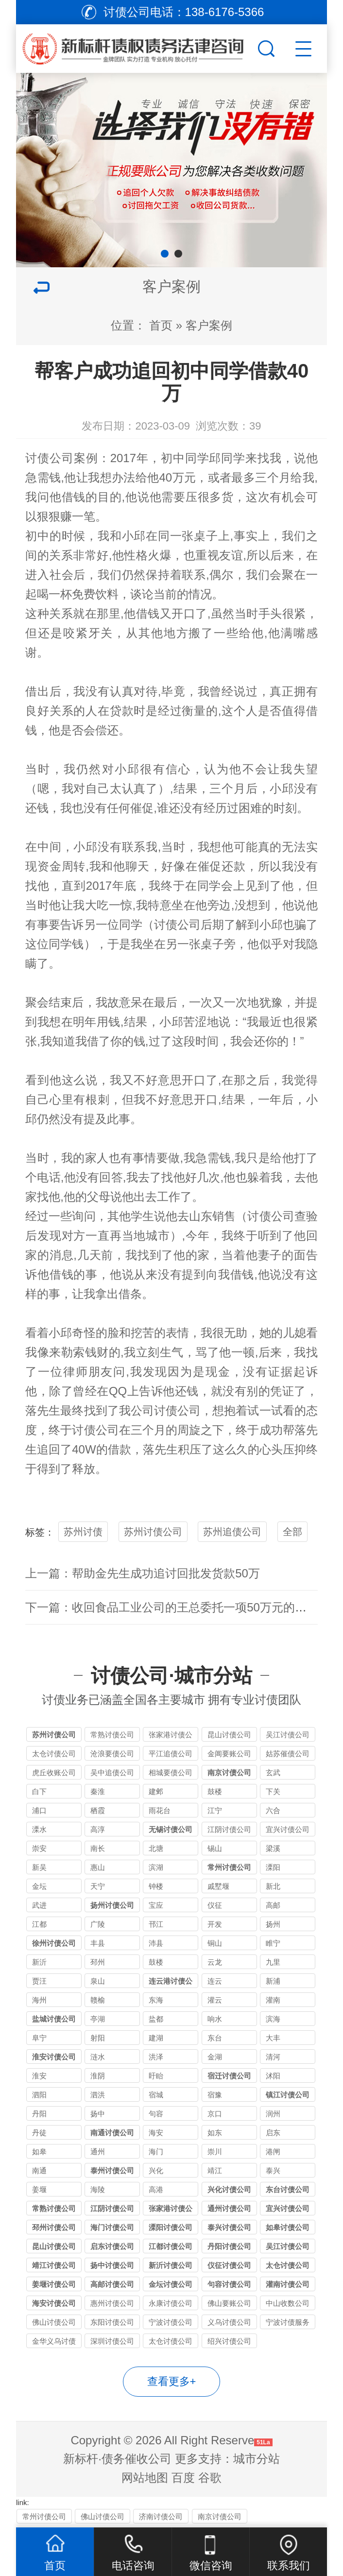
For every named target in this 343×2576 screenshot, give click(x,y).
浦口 (39, 1810)
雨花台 (160, 1810)
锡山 (214, 1848)
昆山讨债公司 (229, 1734)
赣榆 (97, 2000)
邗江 (156, 1924)
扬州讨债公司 (112, 1905)
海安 (156, 2132)
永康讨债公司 (170, 2303)
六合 (273, 1810)
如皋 (39, 2151)
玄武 (273, 1772)
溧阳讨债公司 (170, 2227)
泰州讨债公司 (112, 2170)
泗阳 (39, 2095)
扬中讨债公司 (112, 2265)
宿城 (156, 2095)
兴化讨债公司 (229, 2189)
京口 (214, 2113)
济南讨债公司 (161, 2516)
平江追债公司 (170, 1753)
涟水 (97, 2057)
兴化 (156, 2170)
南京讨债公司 (229, 1772)
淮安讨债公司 (54, 2057)
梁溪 (273, 1848)
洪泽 (156, 2057)
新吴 (39, 1867)
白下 (39, 1791)
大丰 (273, 2038)
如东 (214, 2132)
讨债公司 (49, 458)
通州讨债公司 (229, 2208)
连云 (214, 1981)
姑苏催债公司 (287, 1753)
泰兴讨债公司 (229, 2227)
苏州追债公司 (232, 1531)
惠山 (97, 1867)
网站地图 (144, 2477)
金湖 (214, 2057)
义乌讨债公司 (229, 2322)
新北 (273, 1886)
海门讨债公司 (112, 2227)
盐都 (156, 2019)
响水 (214, 2019)
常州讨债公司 (229, 1867)
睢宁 (273, 1943)
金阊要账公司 (229, 1753)
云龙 (214, 1962)
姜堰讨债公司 (54, 2284)
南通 (39, 2170)
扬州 (273, 1924)
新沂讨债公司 (170, 2265)
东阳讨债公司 (112, 2322)
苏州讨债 (83, 1531)
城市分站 (256, 2458)
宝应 (156, 1905)
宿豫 (214, 2095)
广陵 (97, 1924)
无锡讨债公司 (170, 1829)
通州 (97, 2151)
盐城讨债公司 (54, 2019)
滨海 (273, 2019)
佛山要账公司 (229, 2303)
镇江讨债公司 (287, 2095)
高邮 (273, 1905)
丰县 (97, 1943)
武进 (39, 1905)
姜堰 (39, 2189)
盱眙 (156, 2076)
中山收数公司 (287, 2303)
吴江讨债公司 (287, 1734)
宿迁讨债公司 (229, 2076)
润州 (273, 2113)
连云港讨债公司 (170, 1982)
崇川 (214, 2151)
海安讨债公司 (54, 2303)
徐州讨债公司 (54, 1943)
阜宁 (39, 2038)
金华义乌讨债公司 (54, 2342)
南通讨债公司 (112, 2132)
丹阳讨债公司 (229, 2246)
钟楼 (156, 1886)
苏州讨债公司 (153, 1531)
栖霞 (97, 1810)
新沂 (39, 1962)
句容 (156, 2113)
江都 (39, 1924)
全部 (292, 1531)
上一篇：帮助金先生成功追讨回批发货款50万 (142, 1573)
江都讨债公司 (170, 2246)
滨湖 (156, 1867)
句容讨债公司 (229, 2284)
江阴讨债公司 (229, 1829)
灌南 (273, 2000)
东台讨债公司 (287, 2189)
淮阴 (97, 2076)
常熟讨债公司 (112, 1734)
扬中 (97, 2113)
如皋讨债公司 (287, 2227)
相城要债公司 (170, 1772)
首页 (160, 325)
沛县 (156, 1943)
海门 (156, 2151)
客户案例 (209, 325)
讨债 (165, 924)
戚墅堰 (218, 1886)
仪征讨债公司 (229, 2265)
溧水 (39, 1829)
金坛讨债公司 (170, 2284)
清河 (273, 2057)
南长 (97, 1848)
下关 (273, 1791)
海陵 (97, 2189)
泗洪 (97, 2095)
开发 (214, 1924)
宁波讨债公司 (170, 2322)
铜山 (214, 1943)
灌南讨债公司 (287, 2284)
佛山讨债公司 (54, 2322)
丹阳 (39, 2113)
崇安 (39, 1848)
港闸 (273, 2151)
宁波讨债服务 (287, 2322)
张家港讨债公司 (170, 1736)
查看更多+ (171, 2381)
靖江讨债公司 (54, 2265)
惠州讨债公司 (112, 2303)
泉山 (97, 1981)
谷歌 (210, 2477)
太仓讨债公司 (54, 1753)
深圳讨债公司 (112, 2341)
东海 (156, 2000)
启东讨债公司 (112, 2246)
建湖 (156, 2038)
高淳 (97, 1829)
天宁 (97, 1886)
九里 (273, 1962)
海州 (39, 2000)
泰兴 (273, 2170)
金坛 (39, 1886)
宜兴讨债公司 (287, 1829)
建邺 (156, 1791)
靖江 (214, 2170)
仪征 (214, 1905)
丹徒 (39, 2132)
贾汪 (39, 1981)
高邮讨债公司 (112, 2284)
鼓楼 (214, 1791)
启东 (273, 2132)
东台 (214, 2038)
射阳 (97, 2038)
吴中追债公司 (112, 1772)
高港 (156, 2189)
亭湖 (97, 2019)
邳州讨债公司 (54, 2227)
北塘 (156, 1848)
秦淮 (97, 1791)
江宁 (214, 1810)
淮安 (39, 2076)
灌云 (214, 2000)
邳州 (97, 1962)
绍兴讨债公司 (229, 2341)
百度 (183, 2477)
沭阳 (273, 2076)
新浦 (273, 1981)
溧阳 (273, 1867)
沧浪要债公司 (112, 1753)
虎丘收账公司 (54, 1772)
